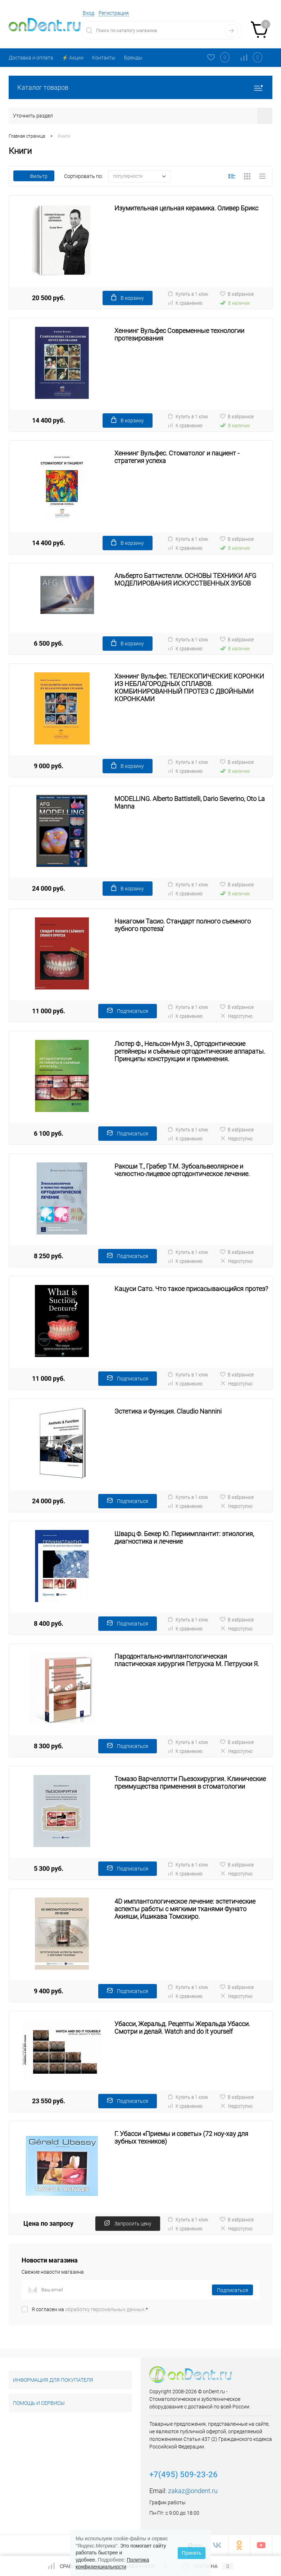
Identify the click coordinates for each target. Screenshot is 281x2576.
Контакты (103, 58)
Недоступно (236, 1016)
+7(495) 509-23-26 (183, 2474)
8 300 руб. (48, 1746)
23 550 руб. (48, 2101)
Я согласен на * (90, 2309)
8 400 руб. (48, 1623)
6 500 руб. (48, 643)
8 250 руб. (48, 1256)
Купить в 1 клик (187, 294)
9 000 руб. (48, 766)
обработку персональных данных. (105, 2309)
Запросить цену (127, 2223)
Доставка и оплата (31, 58)
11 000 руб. (48, 1011)
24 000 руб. (48, 888)
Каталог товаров (140, 87)
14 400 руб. (48, 420)
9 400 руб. (48, 1991)
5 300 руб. (48, 1868)
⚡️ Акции (72, 58)
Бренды (133, 58)
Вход (88, 13)
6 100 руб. (48, 1133)
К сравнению (185, 303)
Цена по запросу (48, 2223)
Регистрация (114, 13)
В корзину (127, 297)
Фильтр (33, 176)
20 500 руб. (48, 298)
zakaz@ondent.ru (193, 2491)
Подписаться (127, 1010)
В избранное (237, 293)
